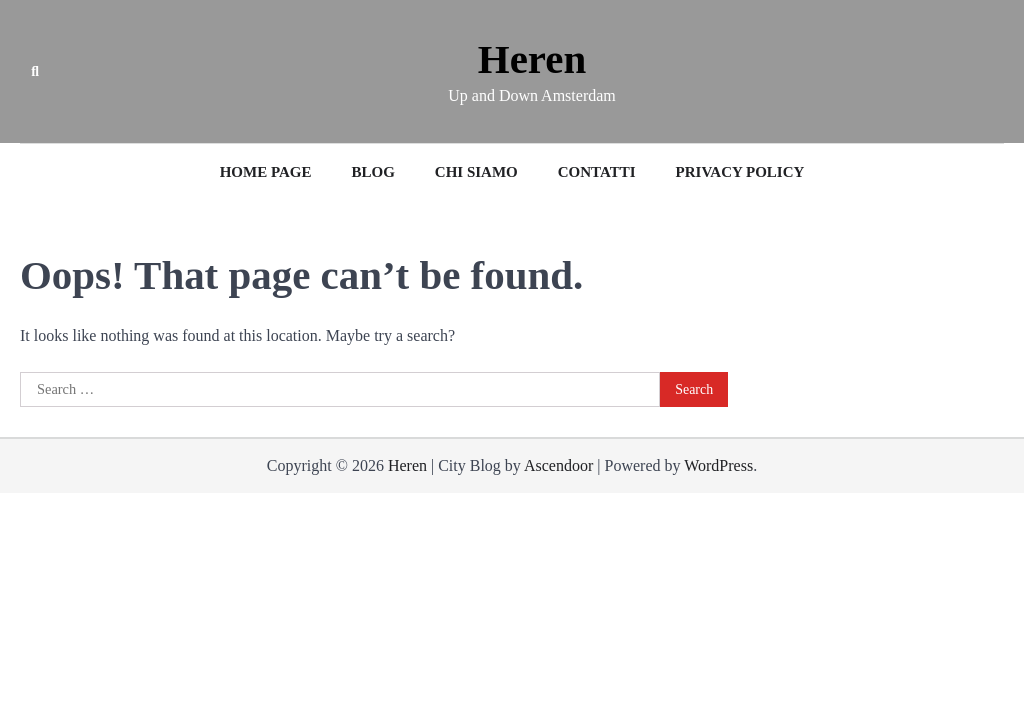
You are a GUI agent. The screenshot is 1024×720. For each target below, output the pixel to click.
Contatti (597, 172)
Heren (532, 59)
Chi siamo (476, 172)
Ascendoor (558, 465)
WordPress (718, 465)
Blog (372, 172)
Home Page (266, 172)
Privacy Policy (740, 172)
